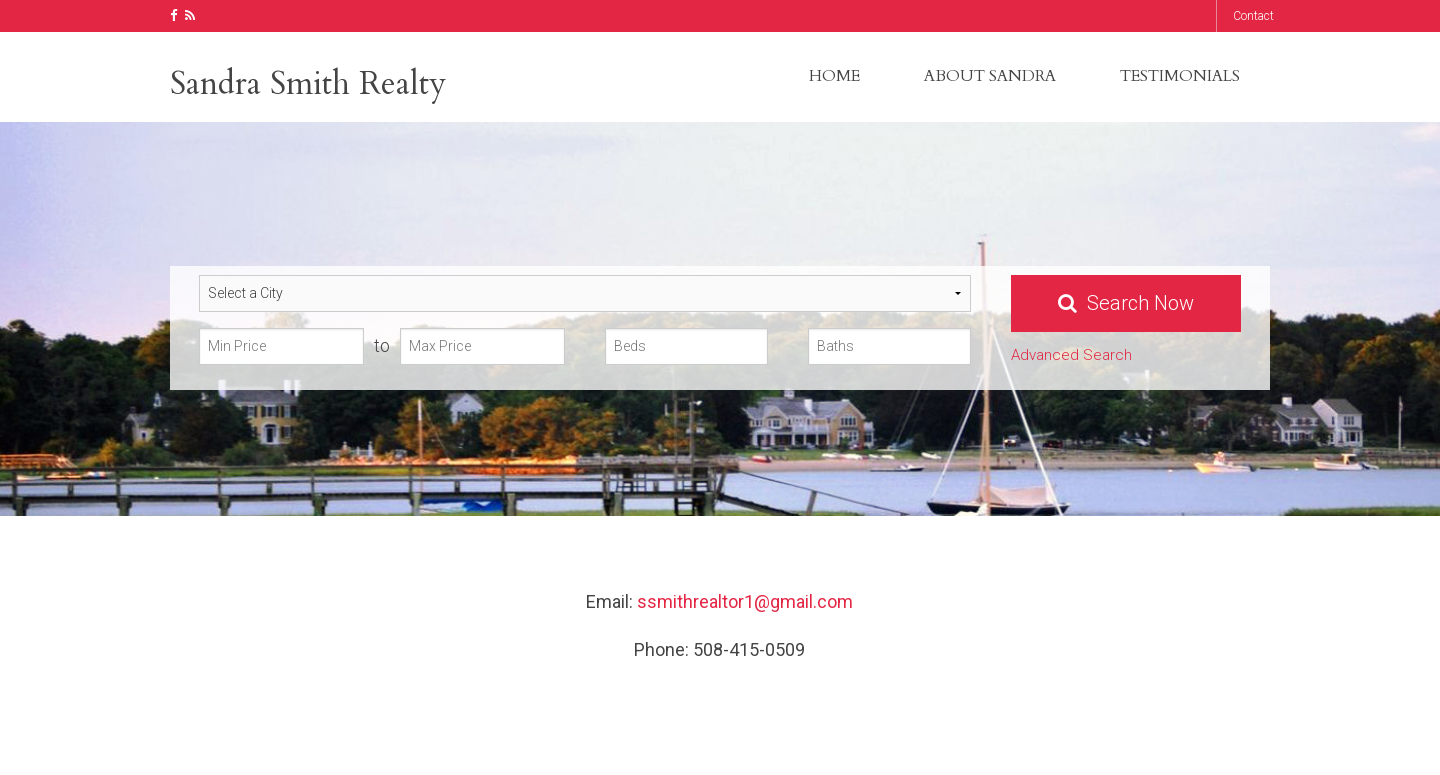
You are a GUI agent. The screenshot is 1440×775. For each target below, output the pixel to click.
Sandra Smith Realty (308, 84)
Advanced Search (1071, 355)
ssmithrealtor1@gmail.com (745, 601)
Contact (1253, 16)
